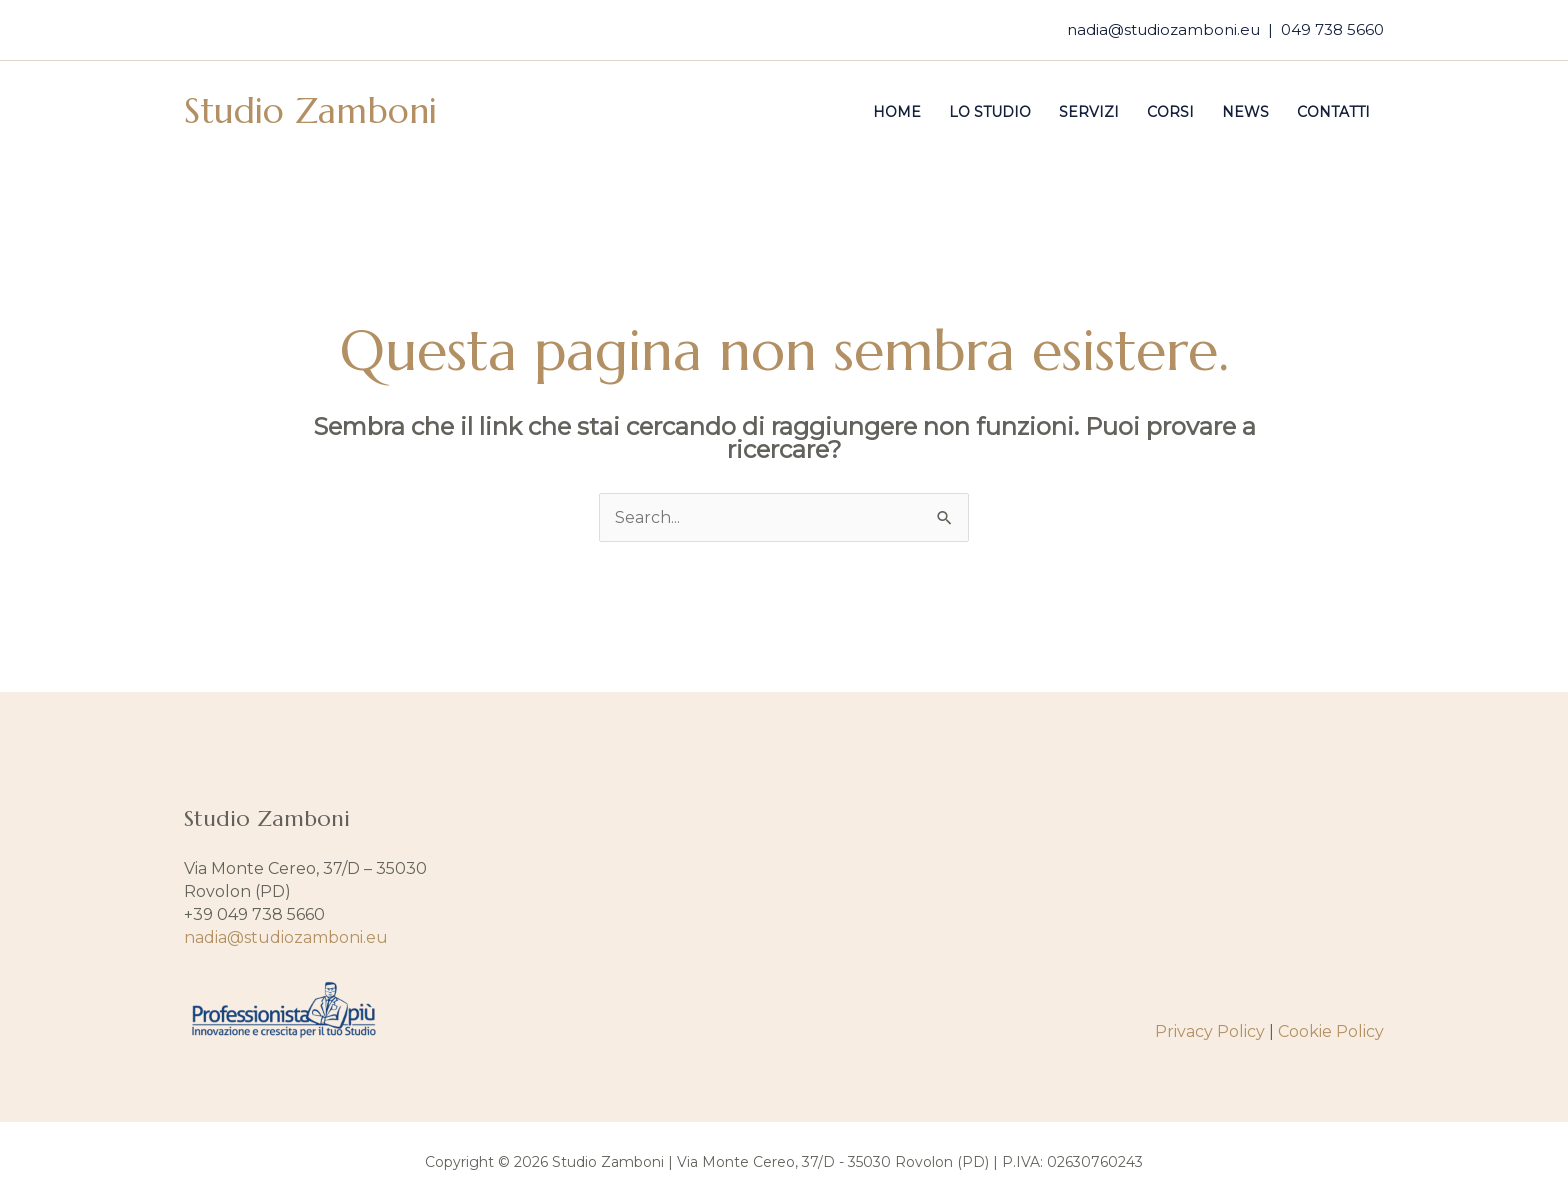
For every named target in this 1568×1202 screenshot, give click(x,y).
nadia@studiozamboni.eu (1163, 29)
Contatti (1333, 112)
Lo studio (990, 112)
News (1245, 112)
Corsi (1170, 112)
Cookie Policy (1331, 1031)
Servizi (1089, 112)
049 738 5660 (1332, 29)
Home (897, 112)
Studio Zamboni (310, 111)
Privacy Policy (1210, 1031)
